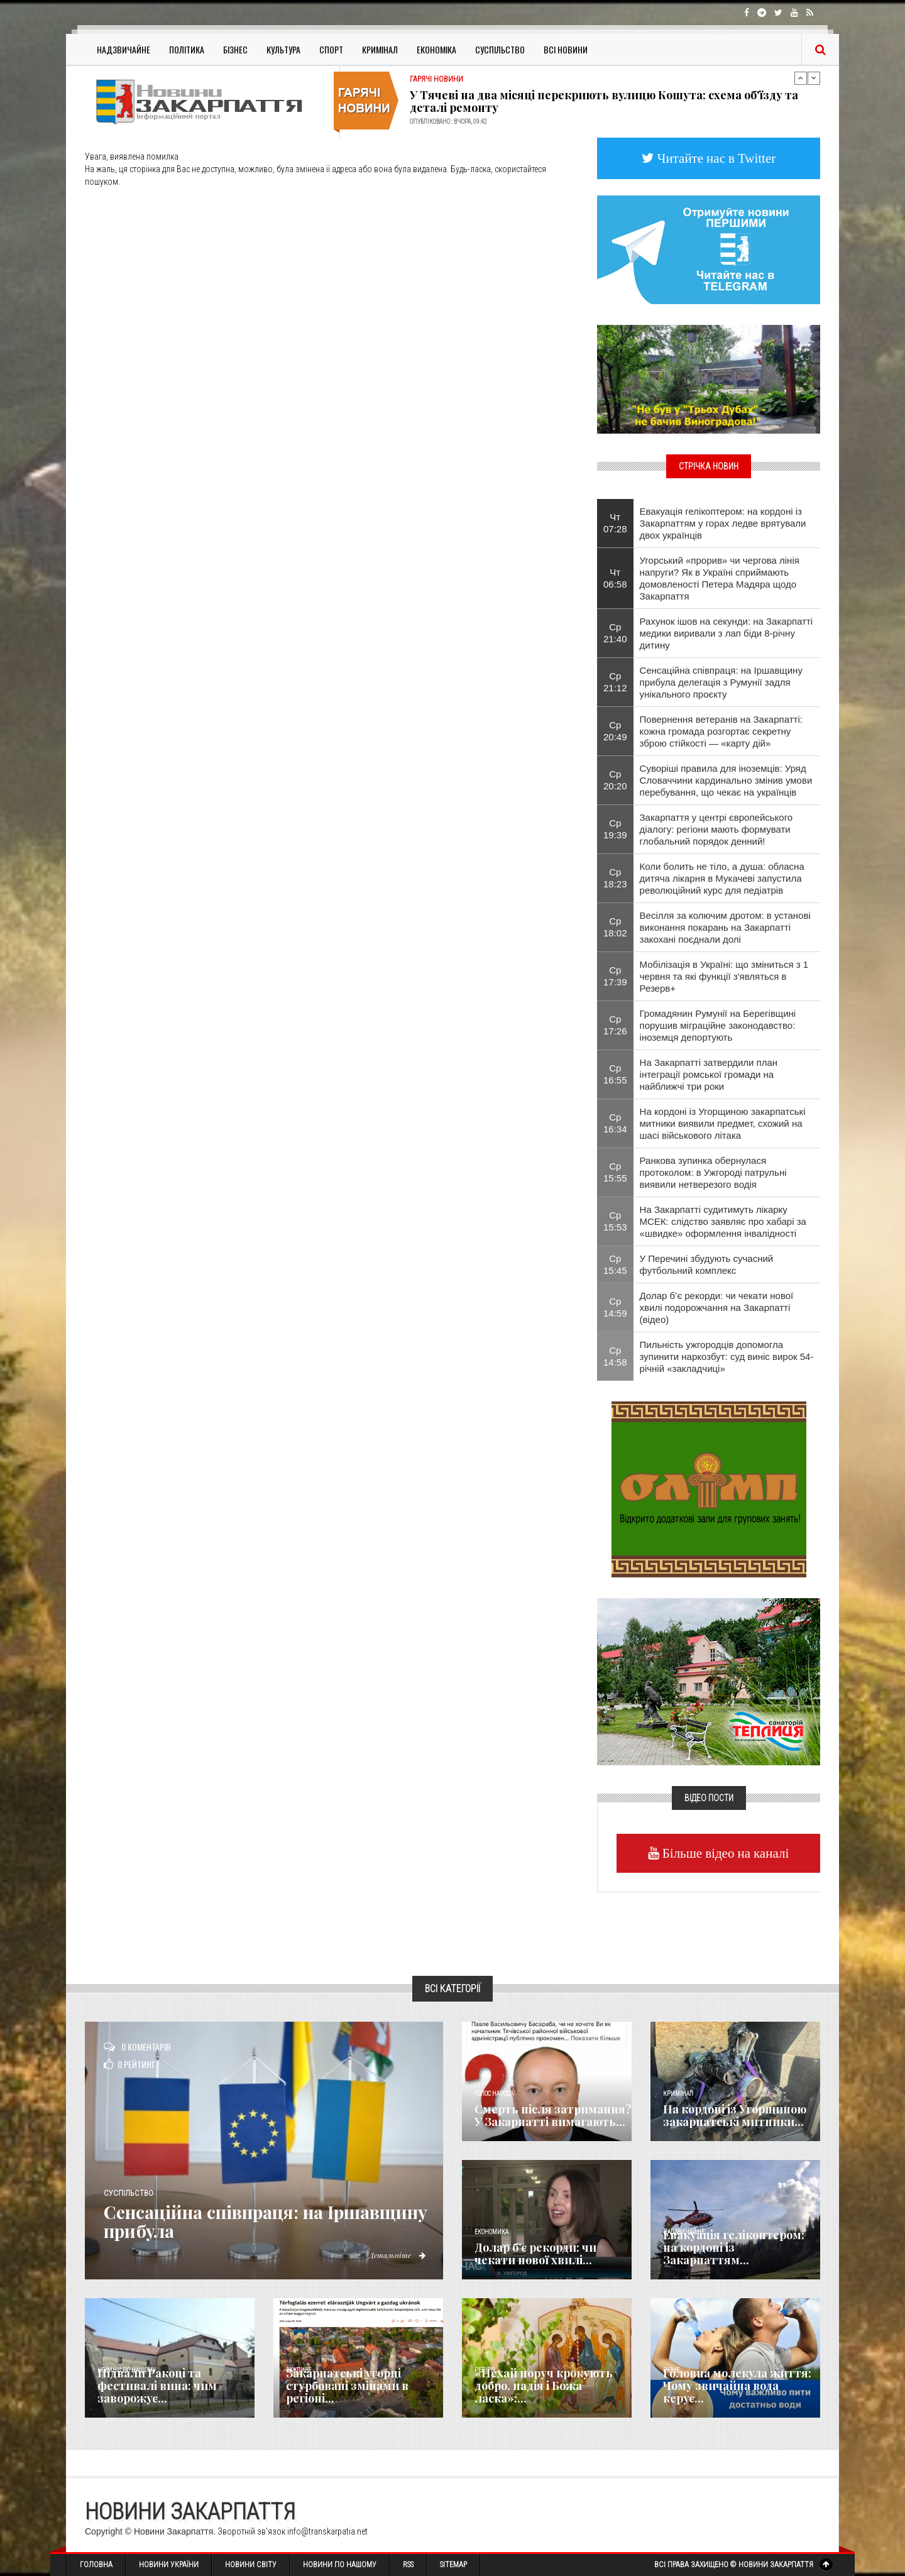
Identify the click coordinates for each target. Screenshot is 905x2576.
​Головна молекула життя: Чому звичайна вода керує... (737, 2385)
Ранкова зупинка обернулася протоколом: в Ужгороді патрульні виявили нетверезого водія (713, 1172)
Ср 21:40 (615, 633)
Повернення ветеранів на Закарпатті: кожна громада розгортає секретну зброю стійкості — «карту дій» (721, 731)
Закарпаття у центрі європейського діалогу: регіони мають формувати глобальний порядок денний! (716, 829)
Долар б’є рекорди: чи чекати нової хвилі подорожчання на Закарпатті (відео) (717, 1307)
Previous (800, 78)
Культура (283, 49)
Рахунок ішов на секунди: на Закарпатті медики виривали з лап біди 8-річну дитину (726, 633)
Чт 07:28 (615, 523)
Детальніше (396, 2255)
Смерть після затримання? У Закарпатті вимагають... (553, 2115)
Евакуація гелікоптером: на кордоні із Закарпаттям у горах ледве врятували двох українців (723, 523)
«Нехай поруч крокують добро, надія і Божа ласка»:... (543, 2385)
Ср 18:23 (615, 878)
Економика (491, 2231)
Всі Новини (566, 49)
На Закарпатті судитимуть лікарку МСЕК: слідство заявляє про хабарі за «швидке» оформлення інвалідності (723, 1221)
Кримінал (380, 49)
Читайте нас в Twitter (715, 158)
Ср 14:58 (615, 1356)
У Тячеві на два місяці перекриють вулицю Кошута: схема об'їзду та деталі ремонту (604, 101)
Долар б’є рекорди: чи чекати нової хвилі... (535, 2253)
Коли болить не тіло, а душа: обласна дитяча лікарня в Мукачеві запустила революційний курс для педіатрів (722, 878)
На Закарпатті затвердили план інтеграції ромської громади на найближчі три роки (709, 1074)
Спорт (331, 49)
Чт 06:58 (615, 578)
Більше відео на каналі (724, 1853)
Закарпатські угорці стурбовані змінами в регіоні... (347, 2385)
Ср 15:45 (615, 1264)
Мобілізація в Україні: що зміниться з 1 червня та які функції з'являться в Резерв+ (724, 976)
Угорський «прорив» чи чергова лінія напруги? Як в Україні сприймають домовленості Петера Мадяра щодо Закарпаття (719, 578)
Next (814, 78)
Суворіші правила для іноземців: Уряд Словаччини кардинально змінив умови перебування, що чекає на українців (726, 780)
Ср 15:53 (615, 1221)
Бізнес (235, 49)
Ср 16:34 (615, 1123)
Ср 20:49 (615, 731)
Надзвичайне (123, 49)
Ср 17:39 (615, 976)
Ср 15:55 (615, 1172)
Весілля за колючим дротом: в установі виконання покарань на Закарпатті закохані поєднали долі (725, 927)
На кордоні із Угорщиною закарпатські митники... (734, 2115)
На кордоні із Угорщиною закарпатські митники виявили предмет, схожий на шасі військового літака (723, 1123)
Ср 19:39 (615, 829)
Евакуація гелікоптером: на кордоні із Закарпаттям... (733, 2247)
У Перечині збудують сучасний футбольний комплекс (707, 1264)
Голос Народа (493, 2093)
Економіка (436, 49)
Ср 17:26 (615, 1025)
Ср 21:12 (615, 682)
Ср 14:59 (615, 1307)
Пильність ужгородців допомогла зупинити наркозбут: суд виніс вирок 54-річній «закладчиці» (727, 1356)
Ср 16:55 (615, 1074)
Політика (186, 49)
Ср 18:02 (615, 927)
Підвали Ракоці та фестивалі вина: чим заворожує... (157, 2385)
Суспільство (500, 49)
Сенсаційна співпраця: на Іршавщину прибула (225, 2222)
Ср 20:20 (615, 780)
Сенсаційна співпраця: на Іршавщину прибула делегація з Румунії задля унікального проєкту (721, 682)
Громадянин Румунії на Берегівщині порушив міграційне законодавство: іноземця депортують (718, 1025)
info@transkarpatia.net (327, 2531)
